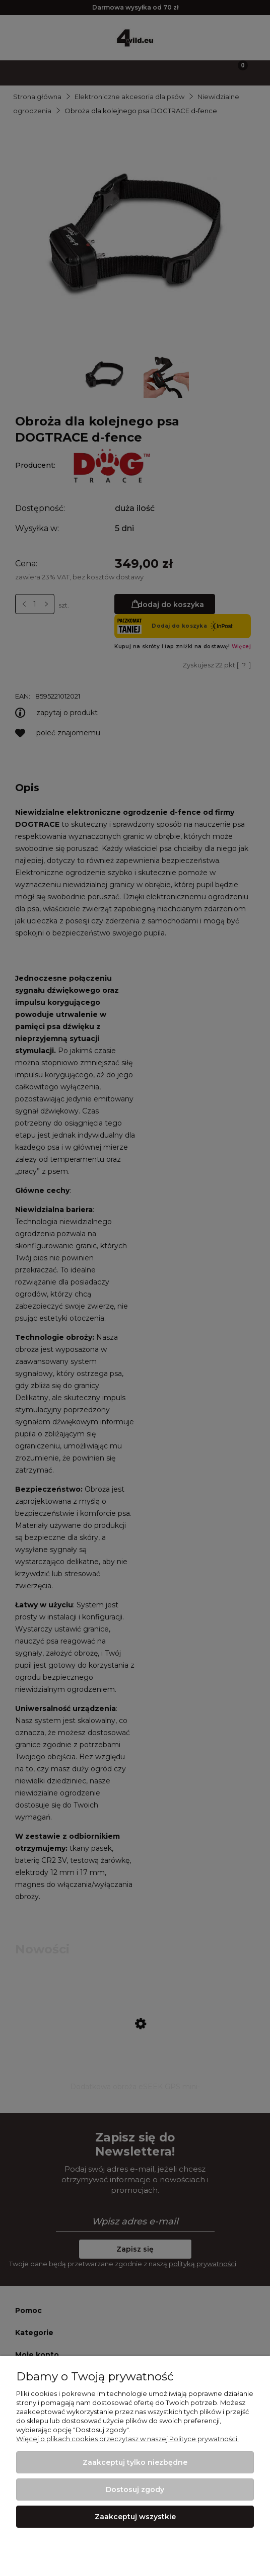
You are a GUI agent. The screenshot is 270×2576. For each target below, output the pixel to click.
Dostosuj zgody (135, 2489)
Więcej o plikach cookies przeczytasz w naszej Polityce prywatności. (127, 2439)
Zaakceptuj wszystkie (135, 2516)
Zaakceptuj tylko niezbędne (135, 2462)
